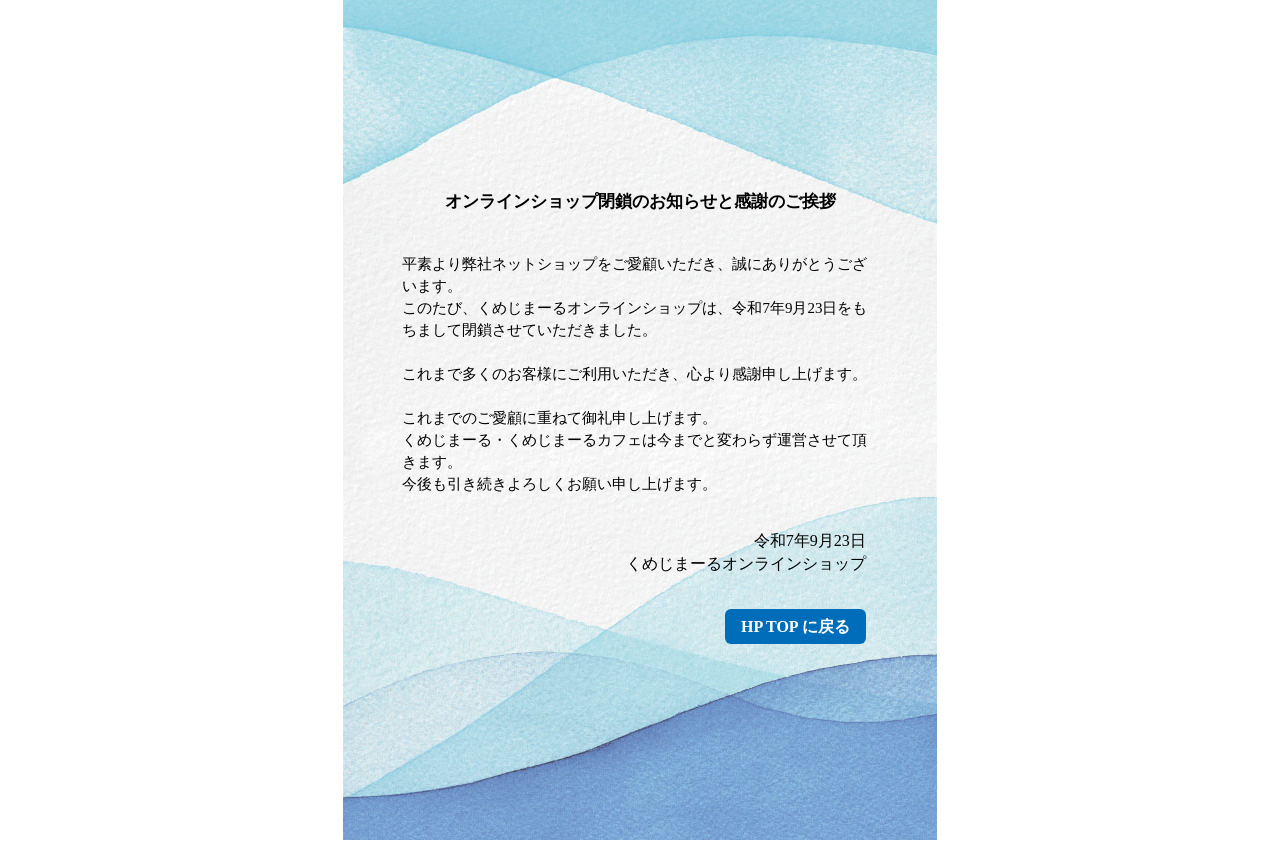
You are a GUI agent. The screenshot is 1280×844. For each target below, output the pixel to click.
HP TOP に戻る (795, 626)
